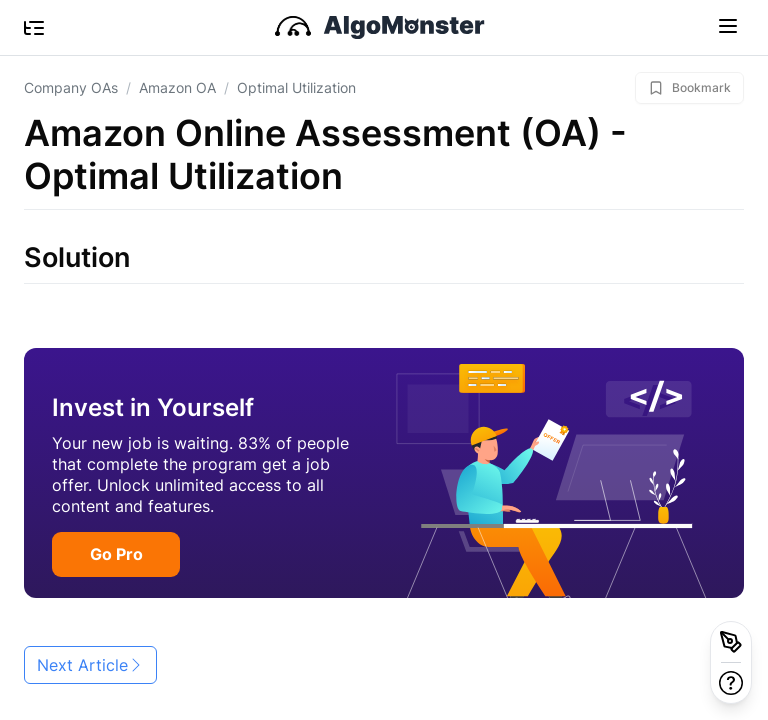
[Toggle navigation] (728, 25)
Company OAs (71, 87)
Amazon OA (177, 87)
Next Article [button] (90, 665)
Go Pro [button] (116, 554)
